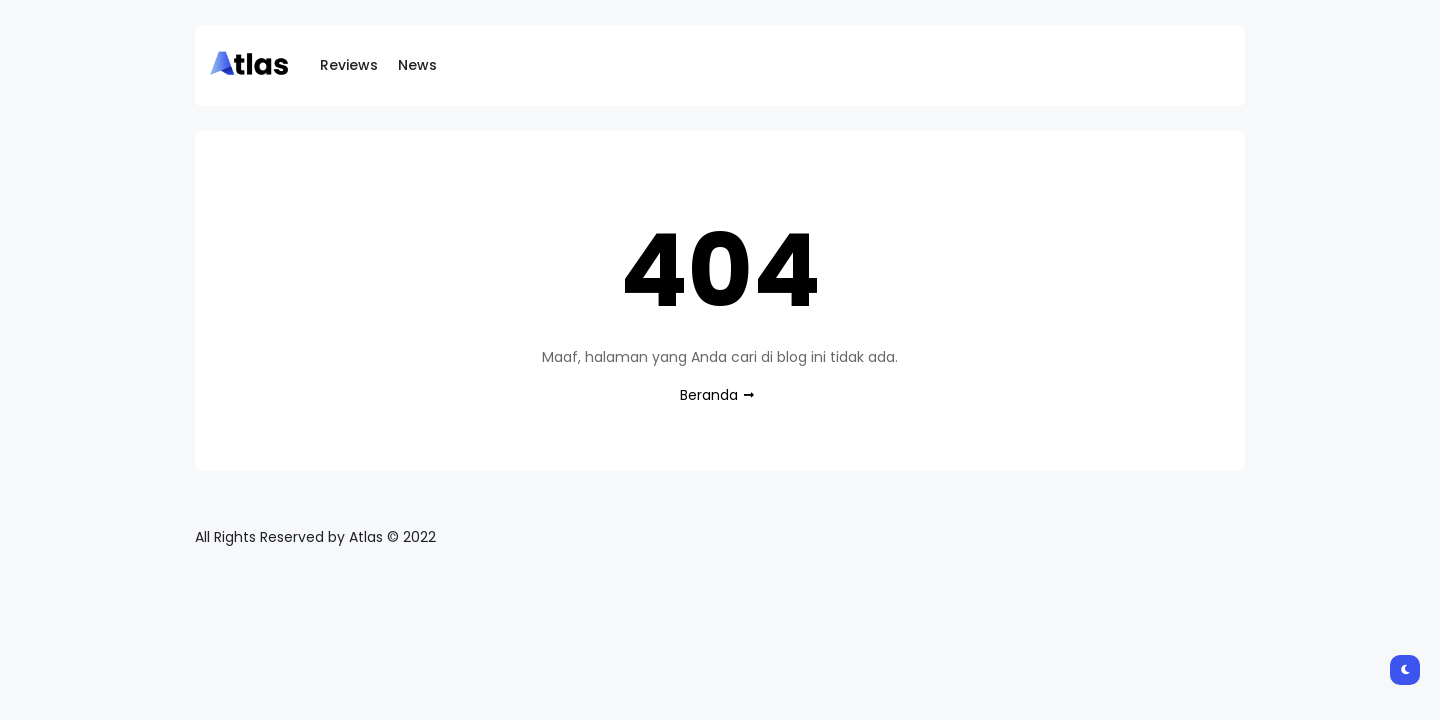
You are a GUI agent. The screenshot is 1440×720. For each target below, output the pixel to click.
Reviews (349, 65)
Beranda (709, 395)
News (417, 65)
